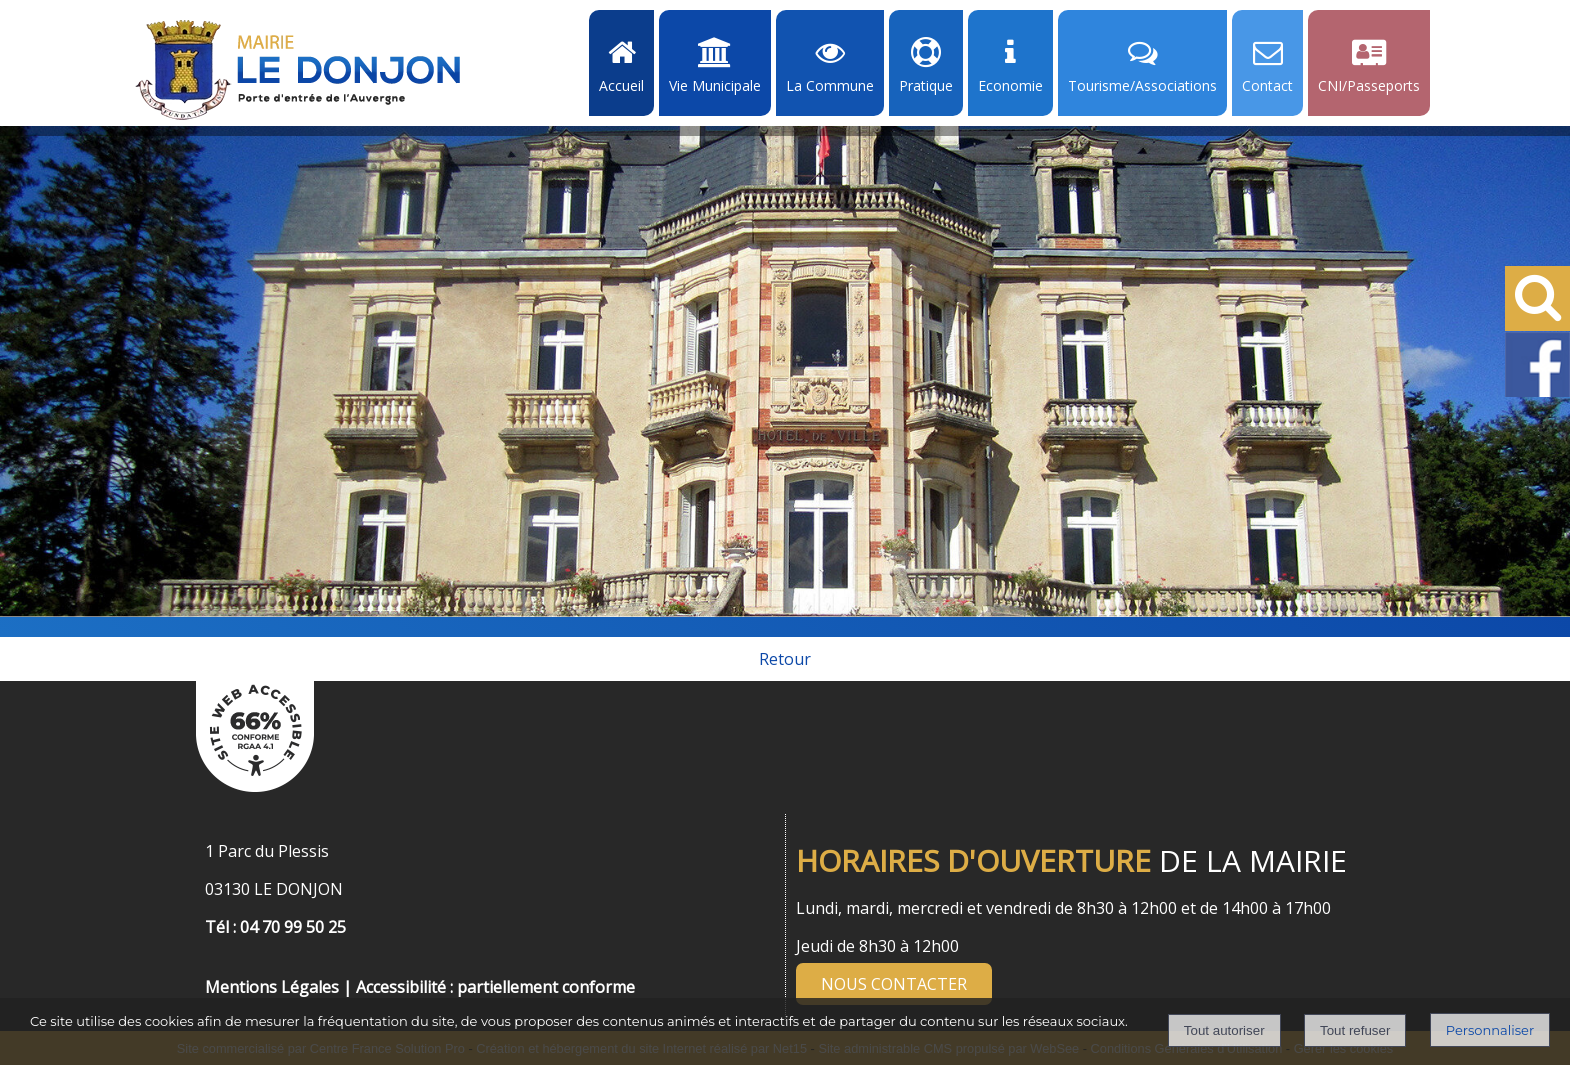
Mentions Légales (272, 987)
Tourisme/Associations (1142, 85)
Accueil (621, 85)
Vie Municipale (715, 85)
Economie (1010, 85)
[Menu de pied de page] (225, 965)
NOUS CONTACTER (894, 984)
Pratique (926, 85)
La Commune (830, 85)
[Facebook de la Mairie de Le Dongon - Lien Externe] (1537, 393)
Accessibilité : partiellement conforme (495, 987)
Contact (1267, 85)
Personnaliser (1490, 1030)
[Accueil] (298, 70)
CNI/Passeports (1369, 85)
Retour (785, 659)
